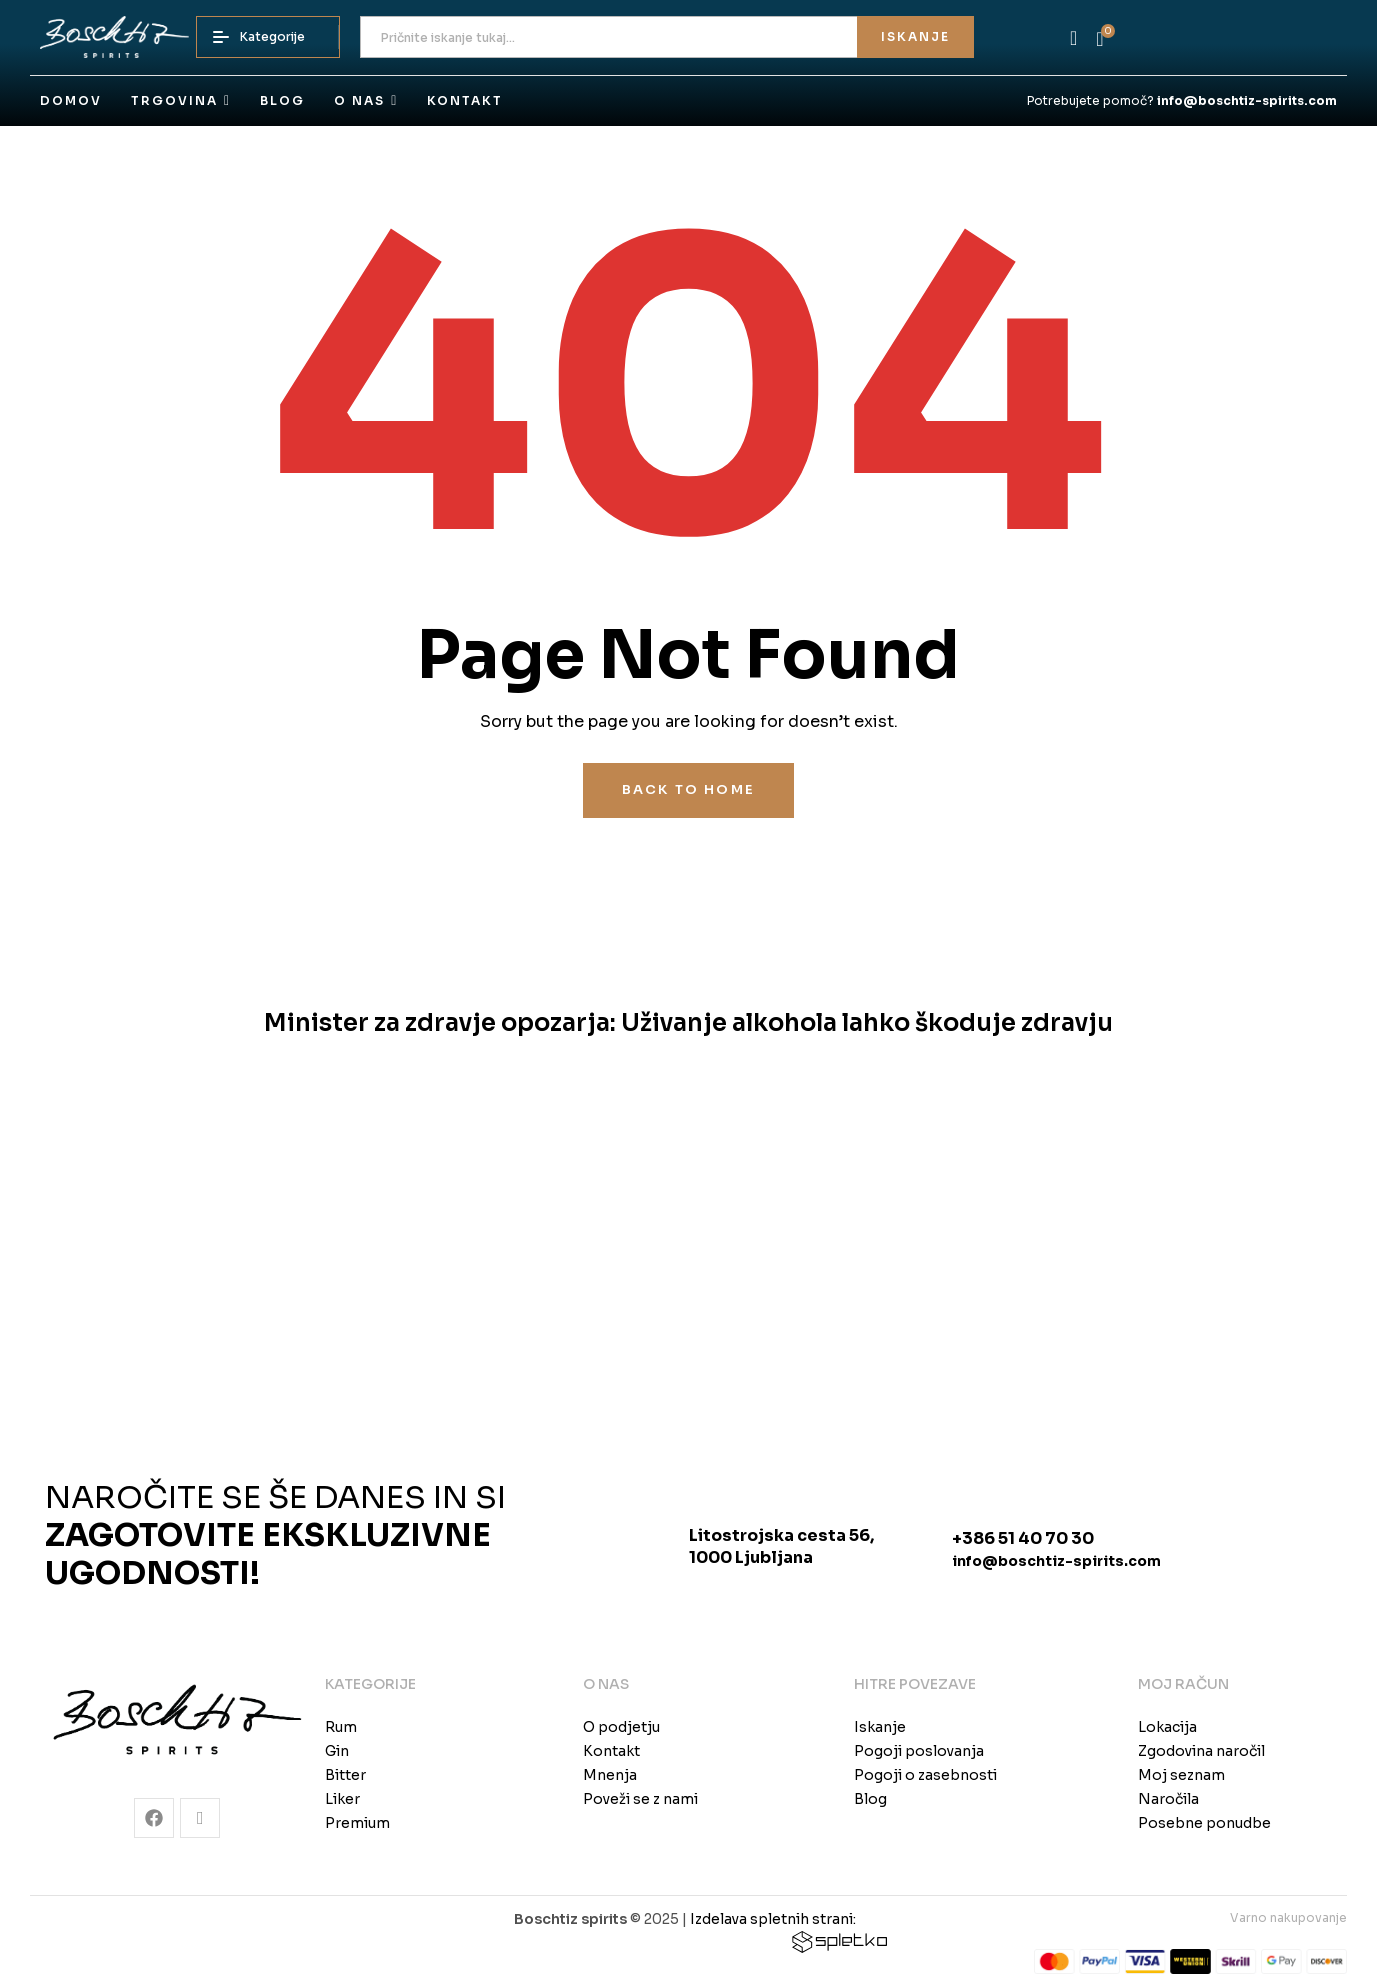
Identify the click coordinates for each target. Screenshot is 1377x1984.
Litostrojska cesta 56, (781, 1535)
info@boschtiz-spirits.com (1056, 1561)
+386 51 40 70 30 (1023, 1538)
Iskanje (915, 36)
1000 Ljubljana (751, 1557)
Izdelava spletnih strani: (773, 1919)
